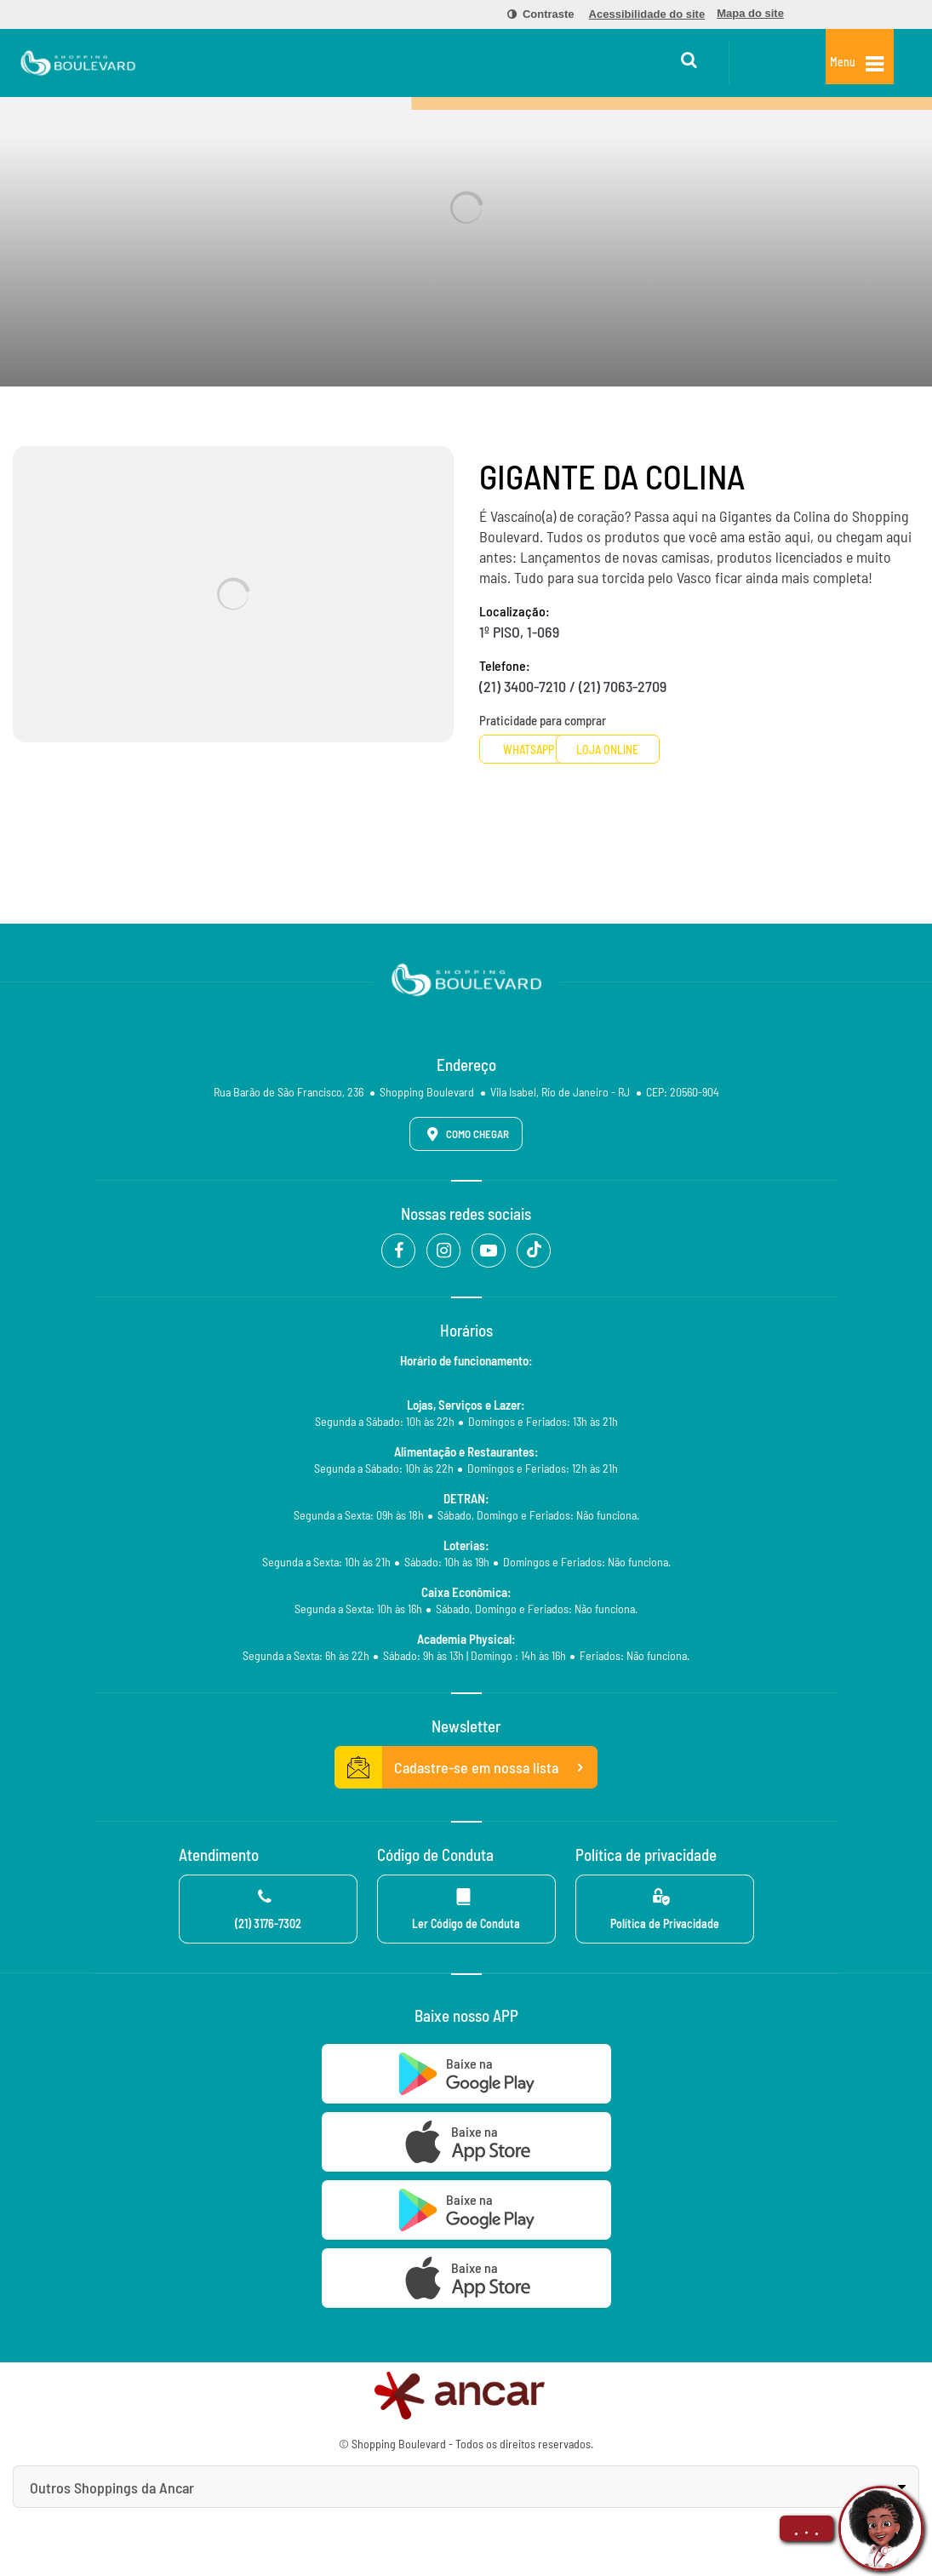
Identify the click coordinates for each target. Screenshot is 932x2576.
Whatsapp (543, 749)
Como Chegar (464, 1134)
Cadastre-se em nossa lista (466, 1767)
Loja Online (677, 749)
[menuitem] (531, 14)
